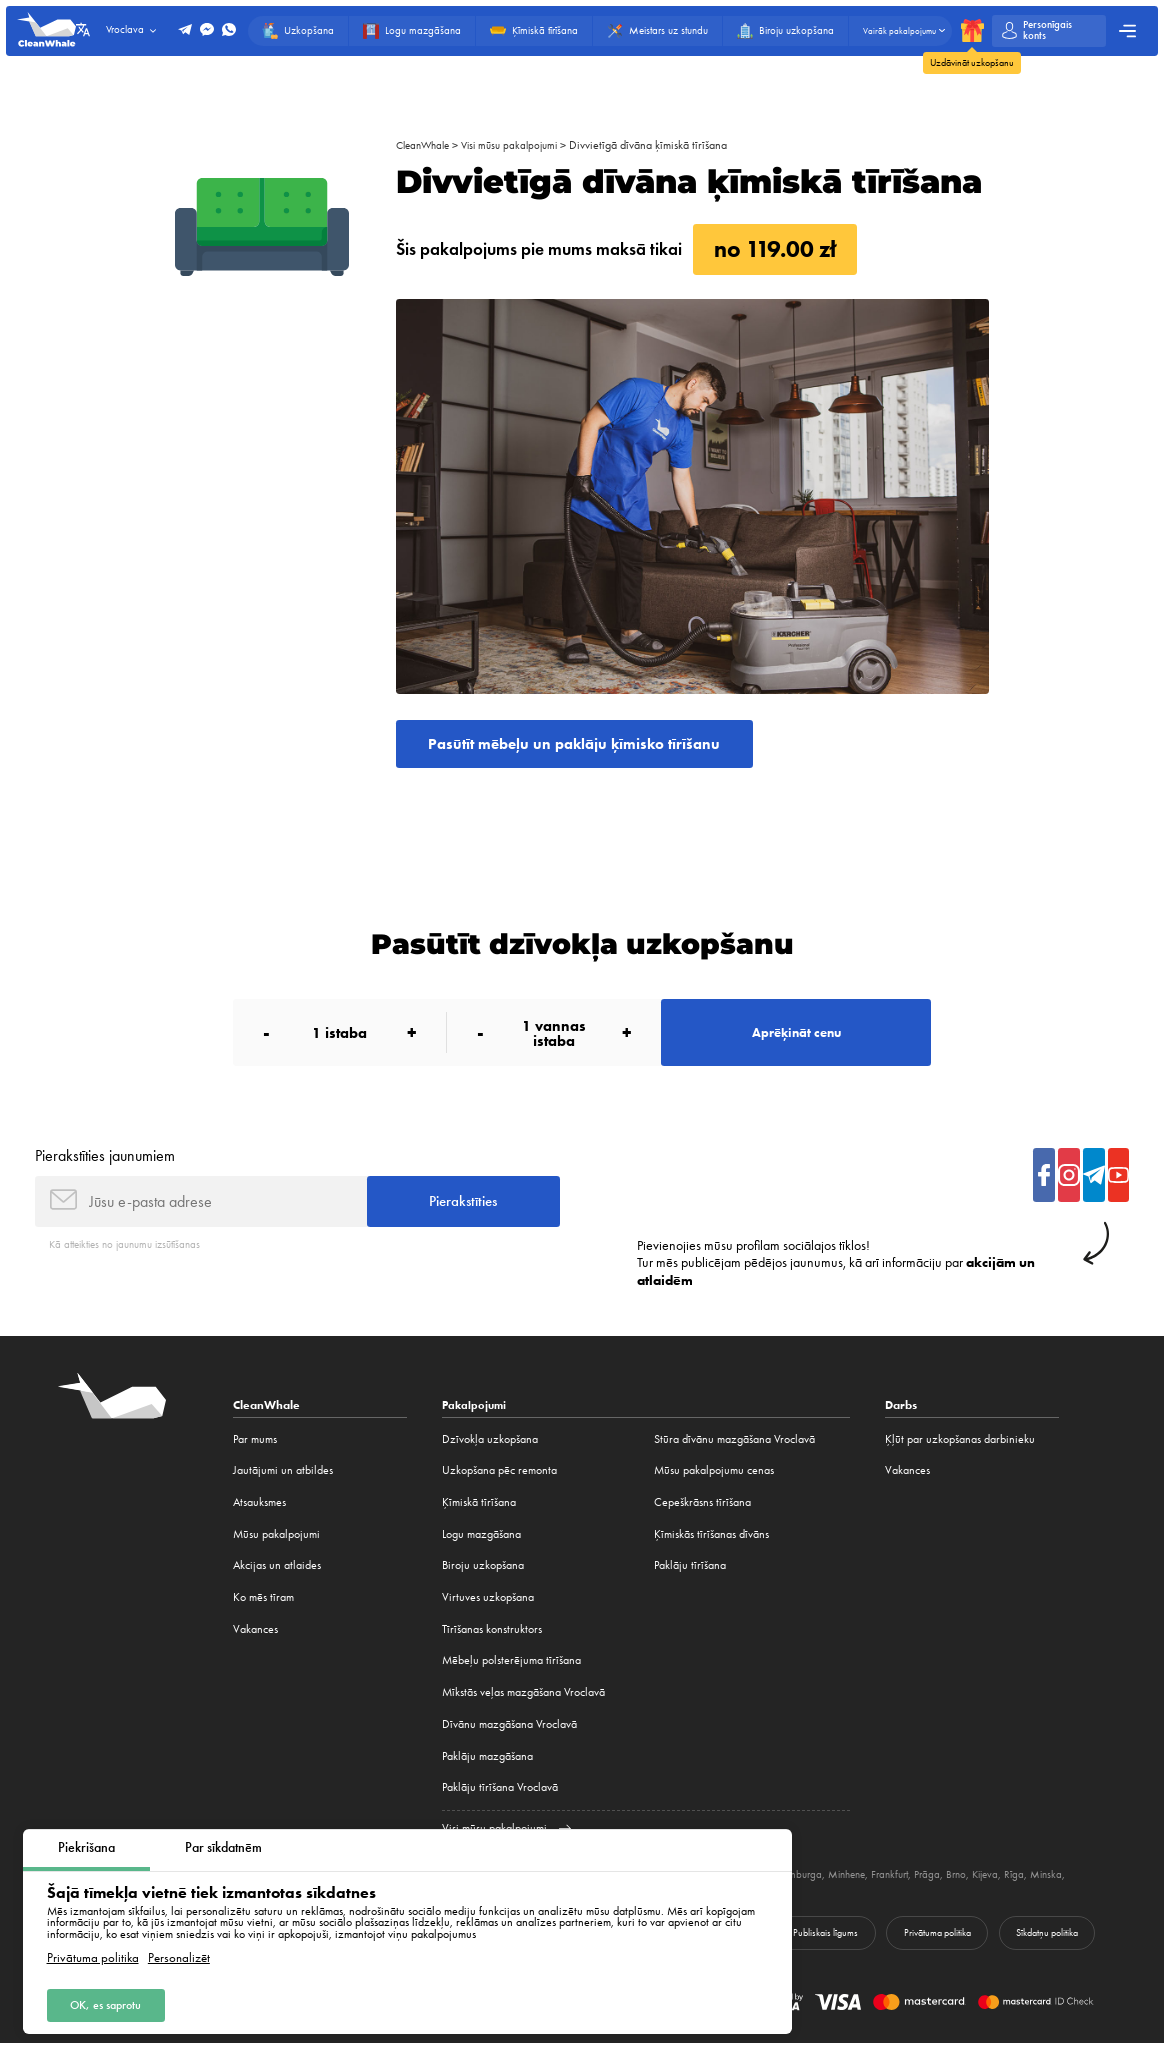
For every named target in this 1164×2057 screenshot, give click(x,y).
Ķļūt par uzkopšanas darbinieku (960, 1451)
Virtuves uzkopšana (488, 1610)
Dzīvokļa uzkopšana (490, 1451)
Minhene (883, 1887)
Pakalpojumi (476, 1417)
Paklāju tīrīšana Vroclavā (500, 1800)
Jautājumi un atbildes (283, 1483)
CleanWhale (426, 145)
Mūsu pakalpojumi (276, 1546)
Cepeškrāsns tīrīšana (702, 1515)
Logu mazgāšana (481, 1546)
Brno (1003, 1887)
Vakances (255, 1641)
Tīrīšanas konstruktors (492, 1641)
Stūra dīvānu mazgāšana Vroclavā (734, 1451)
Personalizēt (179, 1957)
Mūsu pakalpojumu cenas (714, 1483)
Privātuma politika (93, 1957)
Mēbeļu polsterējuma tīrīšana (511, 1673)
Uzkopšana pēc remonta (499, 1483)
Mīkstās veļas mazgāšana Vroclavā (523, 1705)
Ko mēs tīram (263, 1610)
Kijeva (1035, 1887)
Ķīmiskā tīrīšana (479, 1515)
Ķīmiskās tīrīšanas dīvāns (711, 1546)
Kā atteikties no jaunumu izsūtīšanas (134, 1256)
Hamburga (831, 1887)
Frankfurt (932, 1887)
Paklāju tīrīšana (690, 1578)
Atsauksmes (259, 1515)
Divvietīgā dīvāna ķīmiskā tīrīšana (665, 145)
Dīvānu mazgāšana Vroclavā (509, 1736)
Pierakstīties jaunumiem (105, 1163)
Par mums (255, 1451)
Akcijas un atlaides (277, 1578)
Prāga (972, 1887)
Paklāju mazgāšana (487, 1768)
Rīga (1066, 1887)
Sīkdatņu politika (1045, 1945)
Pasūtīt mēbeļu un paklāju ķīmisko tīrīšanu (584, 745)
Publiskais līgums (817, 1945)
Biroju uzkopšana (483, 1578)
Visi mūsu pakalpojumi (521, 145)
